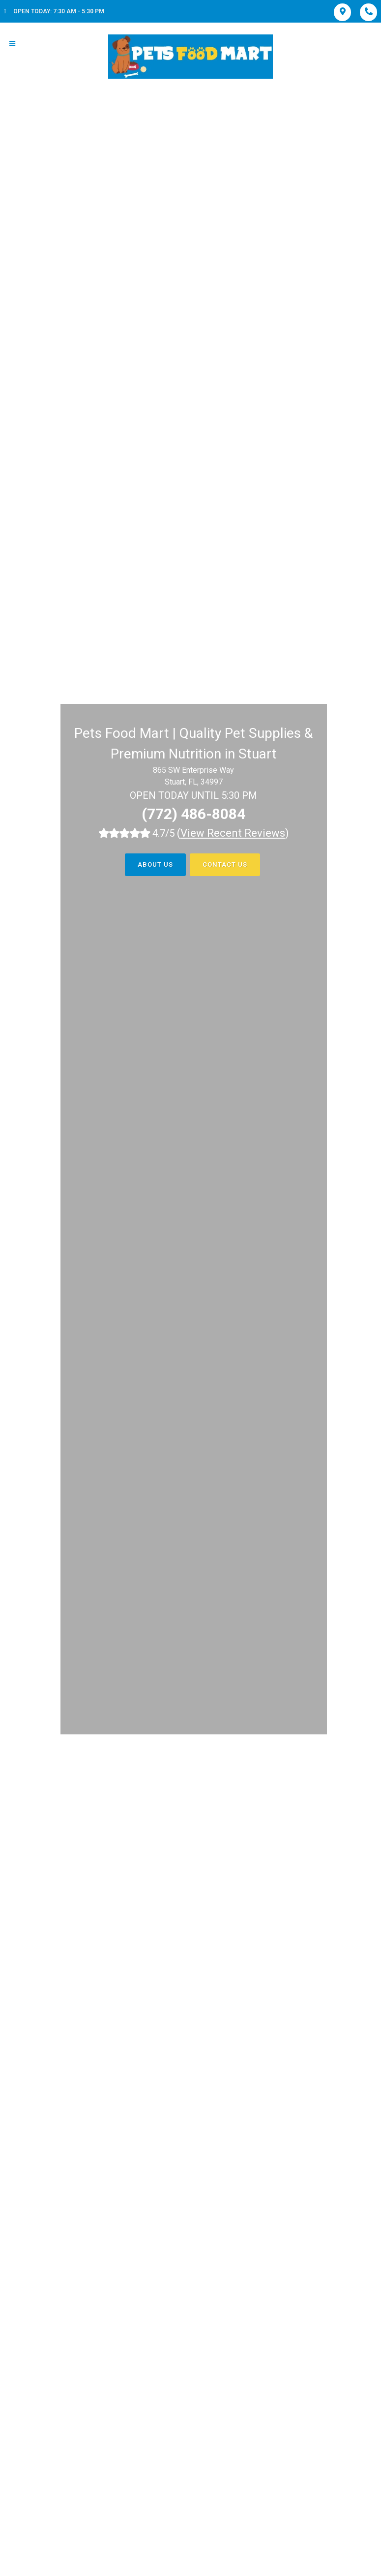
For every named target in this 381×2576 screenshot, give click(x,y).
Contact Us (225, 864)
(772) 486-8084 (193, 813)
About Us (155, 864)
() (233, 833)
